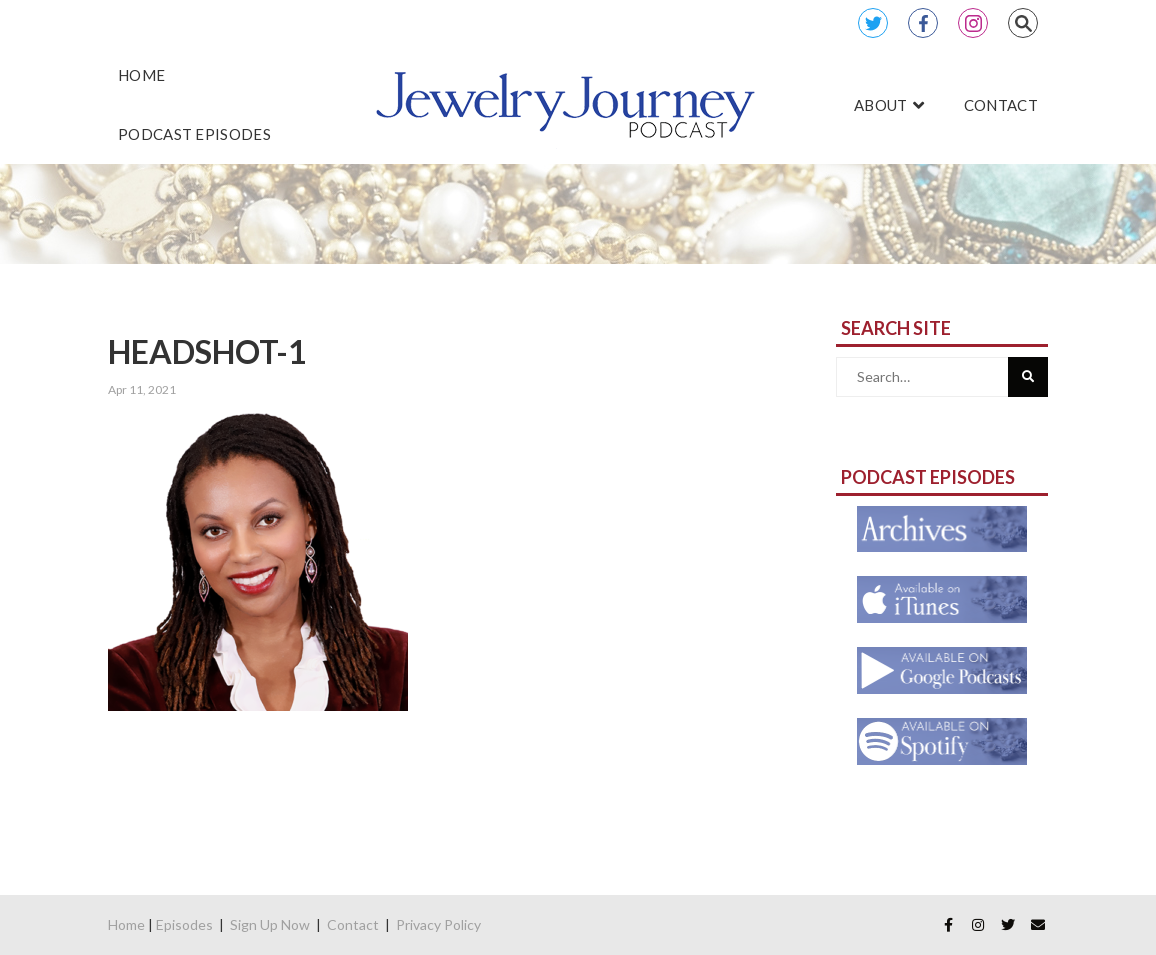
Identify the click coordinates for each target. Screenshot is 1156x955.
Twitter (873, 23)
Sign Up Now (270, 924)
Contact (353, 924)
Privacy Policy (438, 924)
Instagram (973, 23)
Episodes (184, 924)
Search (1023, 23)
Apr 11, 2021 (142, 389)
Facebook (923, 23)
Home (126, 924)
